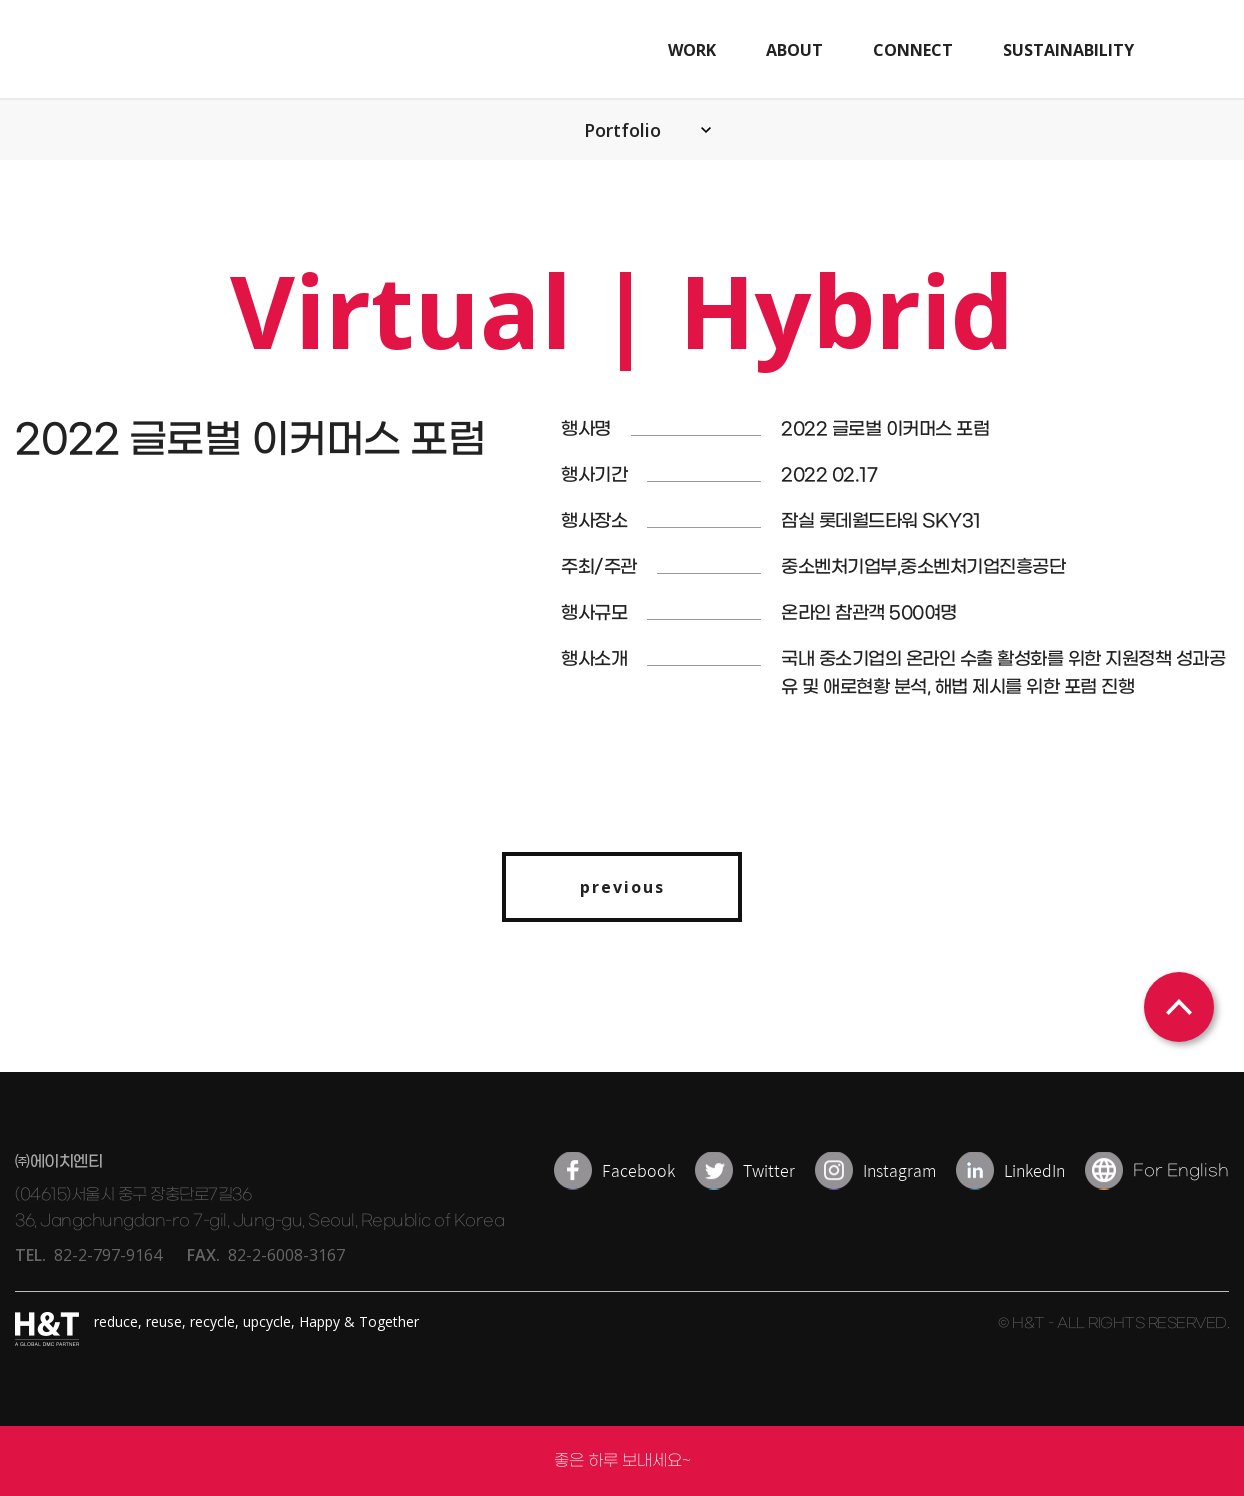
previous (622, 887)
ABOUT (794, 50)
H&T (178, 50)
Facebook (638, 1170)
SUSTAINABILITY (1068, 50)
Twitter (769, 1170)
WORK (692, 50)
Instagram (899, 1170)
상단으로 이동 (1179, 1007)
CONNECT (913, 50)
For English (1181, 1171)
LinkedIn (1034, 1170)
